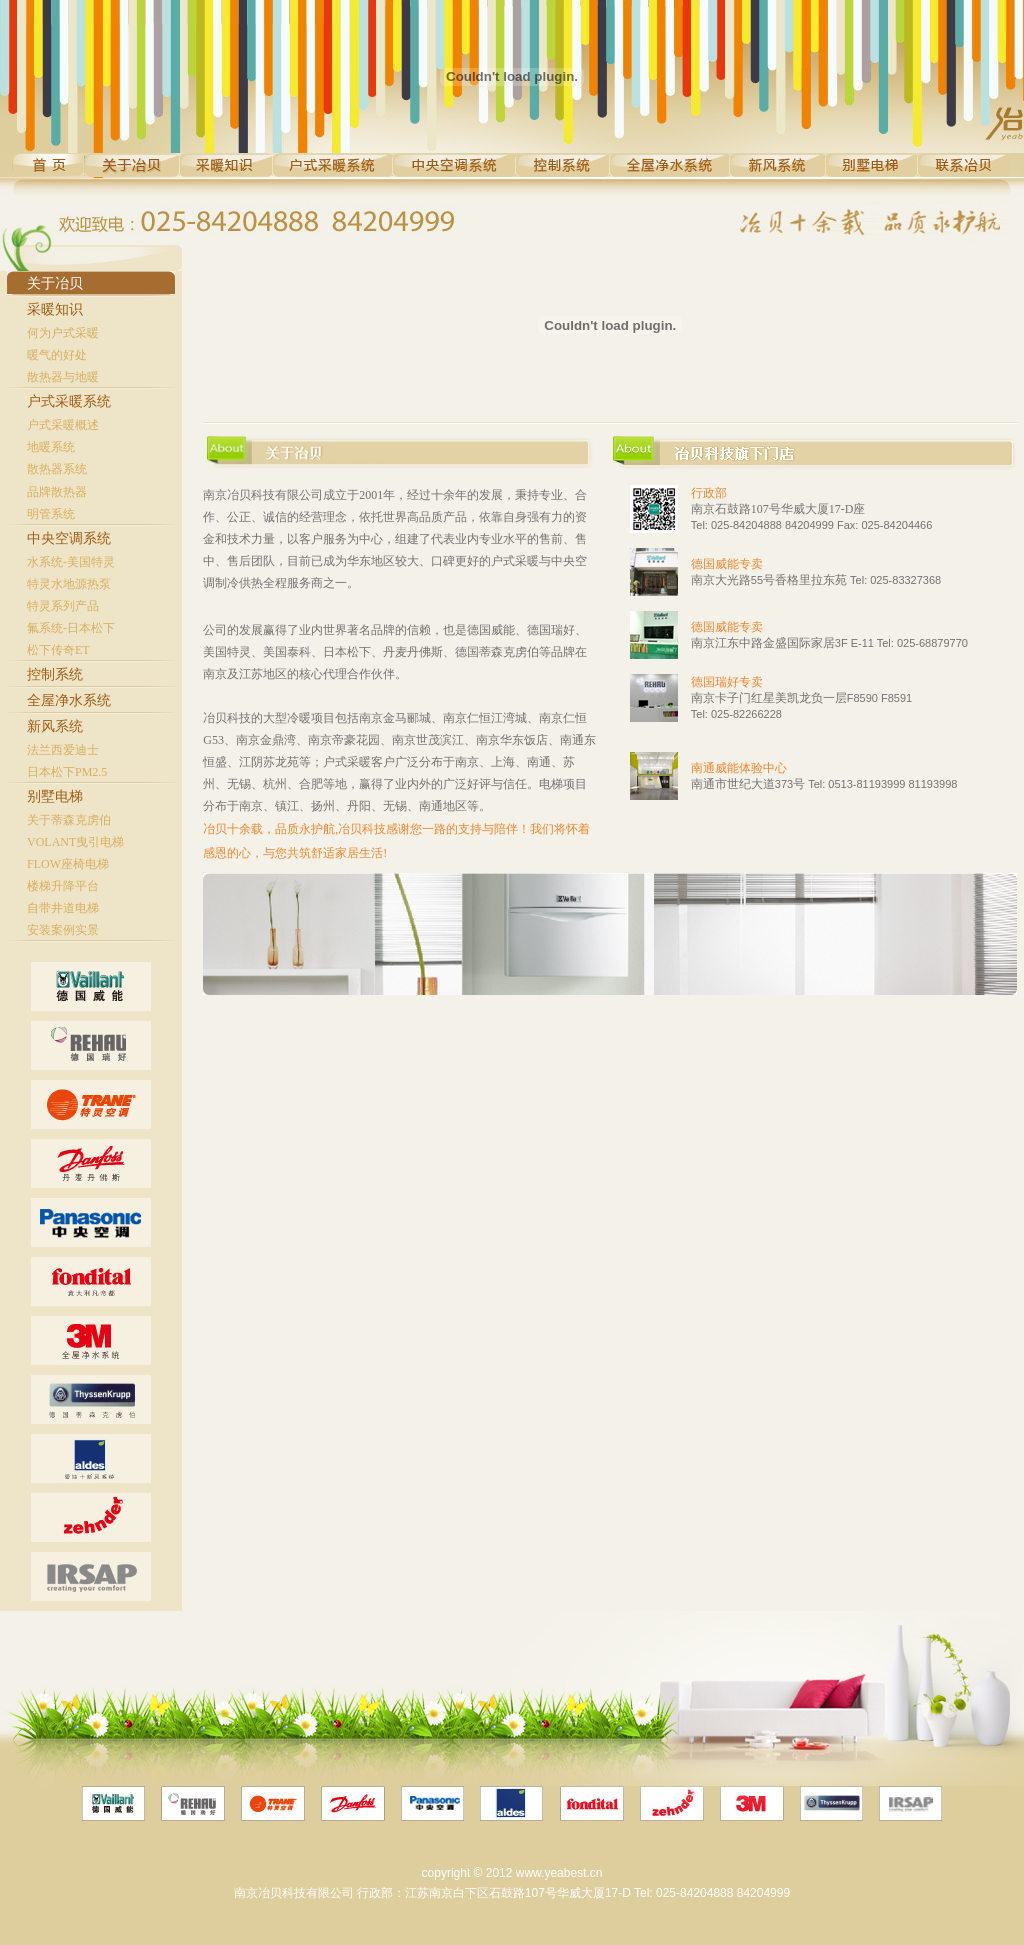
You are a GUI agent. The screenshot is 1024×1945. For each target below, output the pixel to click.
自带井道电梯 (63, 908)
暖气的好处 (57, 355)
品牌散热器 (57, 492)
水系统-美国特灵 (71, 562)
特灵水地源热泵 (69, 584)
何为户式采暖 (63, 333)
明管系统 (51, 514)
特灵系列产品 (63, 606)
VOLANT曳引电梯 (75, 842)
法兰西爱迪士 (63, 750)
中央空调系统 (69, 538)
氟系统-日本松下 (71, 628)
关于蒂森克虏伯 (69, 820)
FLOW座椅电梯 (68, 864)
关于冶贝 (55, 283)
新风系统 (55, 726)
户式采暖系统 (69, 401)
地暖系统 (51, 447)
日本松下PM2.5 (67, 772)
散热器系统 (57, 469)
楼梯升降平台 (63, 886)
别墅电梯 (55, 796)
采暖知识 (55, 309)
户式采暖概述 (63, 425)
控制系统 (55, 674)
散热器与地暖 (63, 377)
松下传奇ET (58, 650)
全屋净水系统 (69, 700)
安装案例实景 (63, 930)
